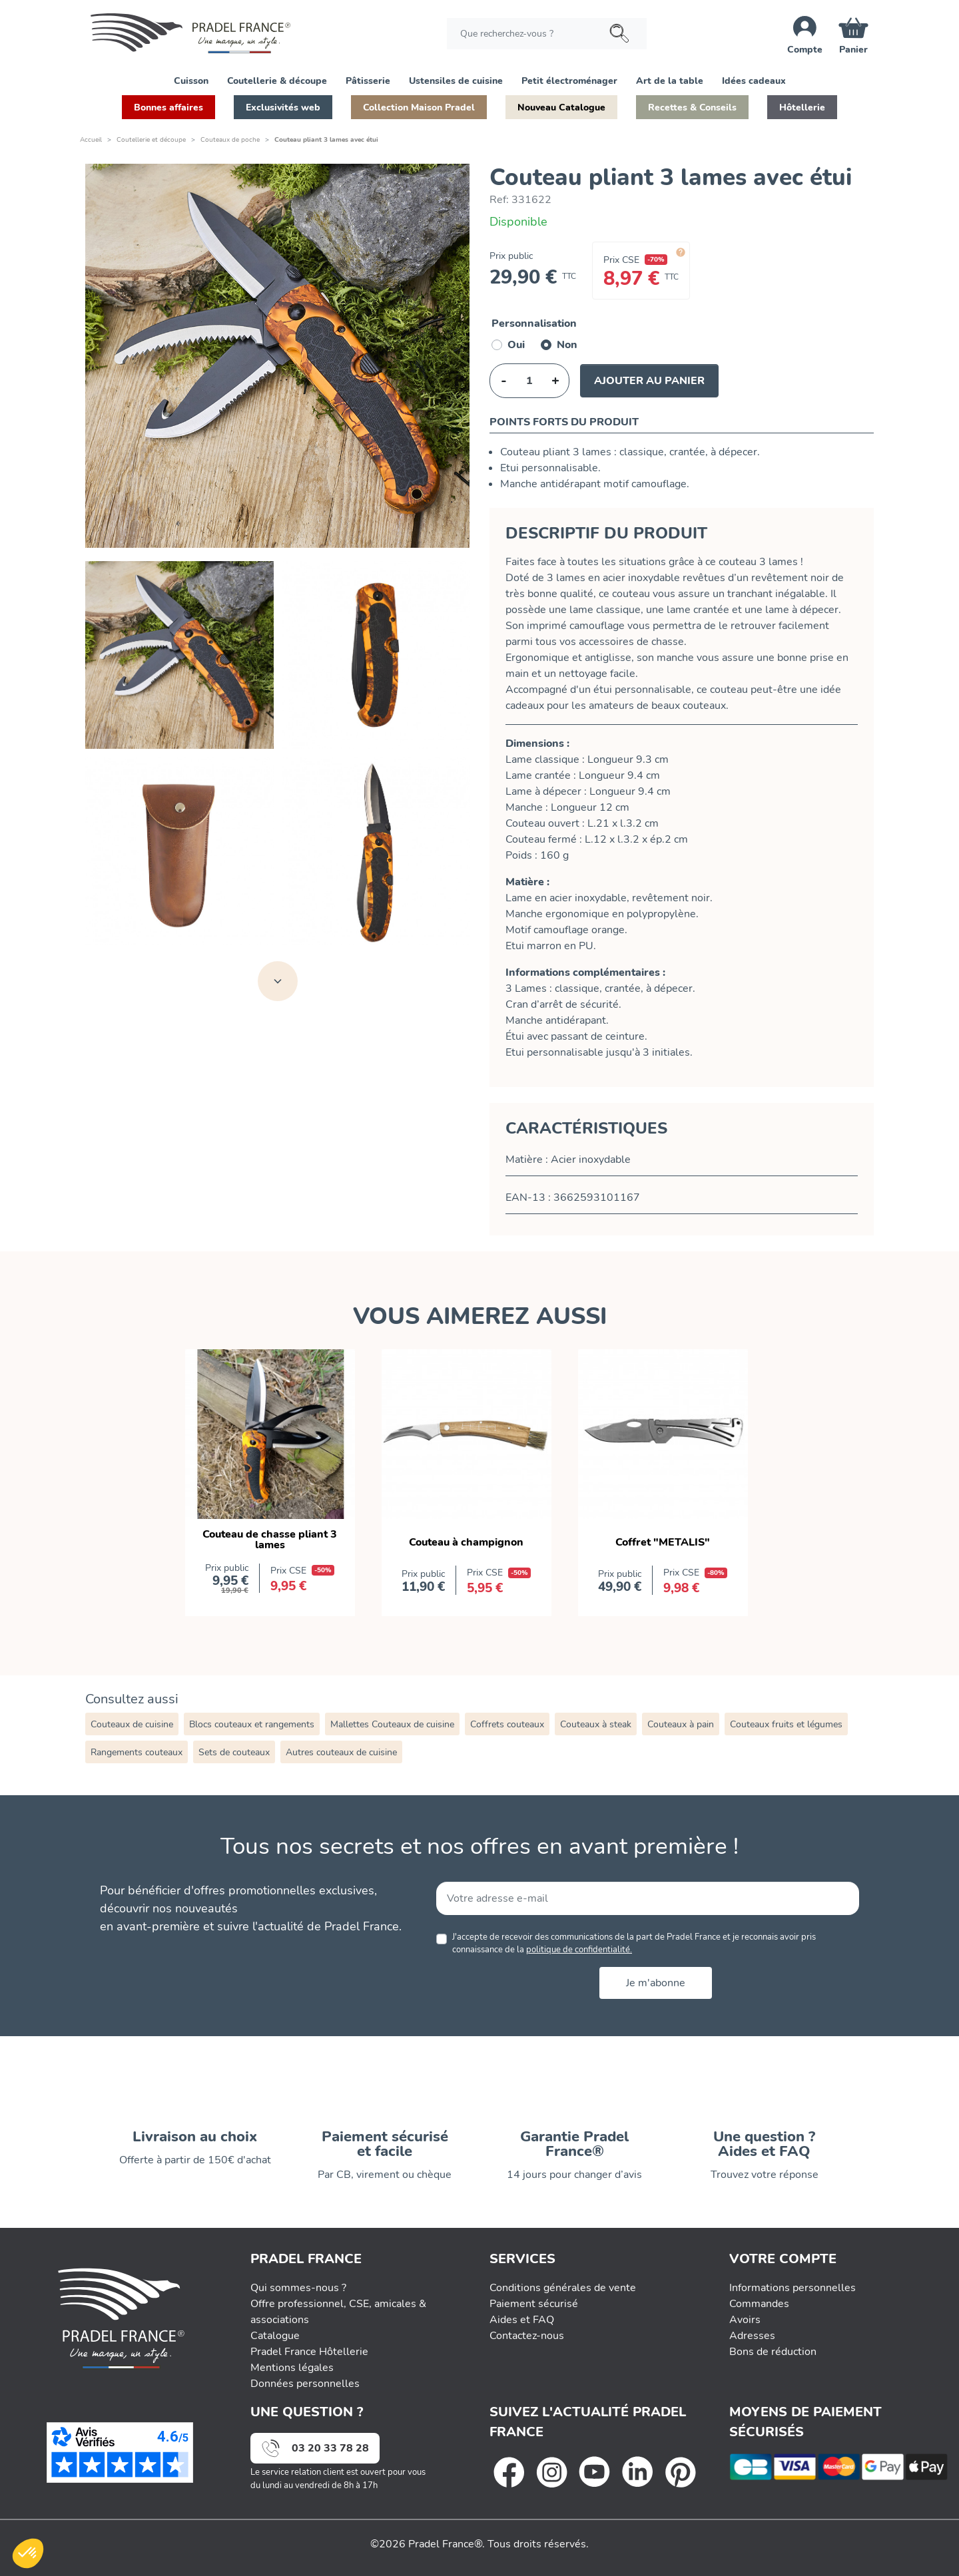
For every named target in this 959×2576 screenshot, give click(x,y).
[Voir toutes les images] (278, 981)
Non (567, 344)
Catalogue (275, 2335)
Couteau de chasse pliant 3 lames (269, 1539)
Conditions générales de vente (562, 2287)
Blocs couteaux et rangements (251, 1724)
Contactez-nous (526, 2335)
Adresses (752, 2335)
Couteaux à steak (595, 1724)
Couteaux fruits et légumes (786, 1724)
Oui (516, 344)
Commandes (759, 2303)
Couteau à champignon (466, 1542)
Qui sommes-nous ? (298, 2287)
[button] (191, 80)
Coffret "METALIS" (662, 1542)
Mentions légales (292, 2367)
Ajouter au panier (649, 380)
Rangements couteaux (136, 1752)
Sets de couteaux (234, 1752)
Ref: (499, 199)
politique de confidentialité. (579, 1950)
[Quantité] (529, 380)
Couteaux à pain (680, 1724)
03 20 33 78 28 (330, 2448)
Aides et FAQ (521, 2319)
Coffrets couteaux (507, 1724)
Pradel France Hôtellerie (309, 2351)
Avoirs (745, 2319)
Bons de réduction (772, 2351)
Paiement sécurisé (533, 2303)
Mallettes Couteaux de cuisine (392, 1724)
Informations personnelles (792, 2287)
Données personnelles (305, 2383)
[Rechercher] (547, 33)
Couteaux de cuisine (132, 1724)
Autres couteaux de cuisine (341, 1752)
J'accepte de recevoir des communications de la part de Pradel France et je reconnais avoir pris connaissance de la (634, 1943)
